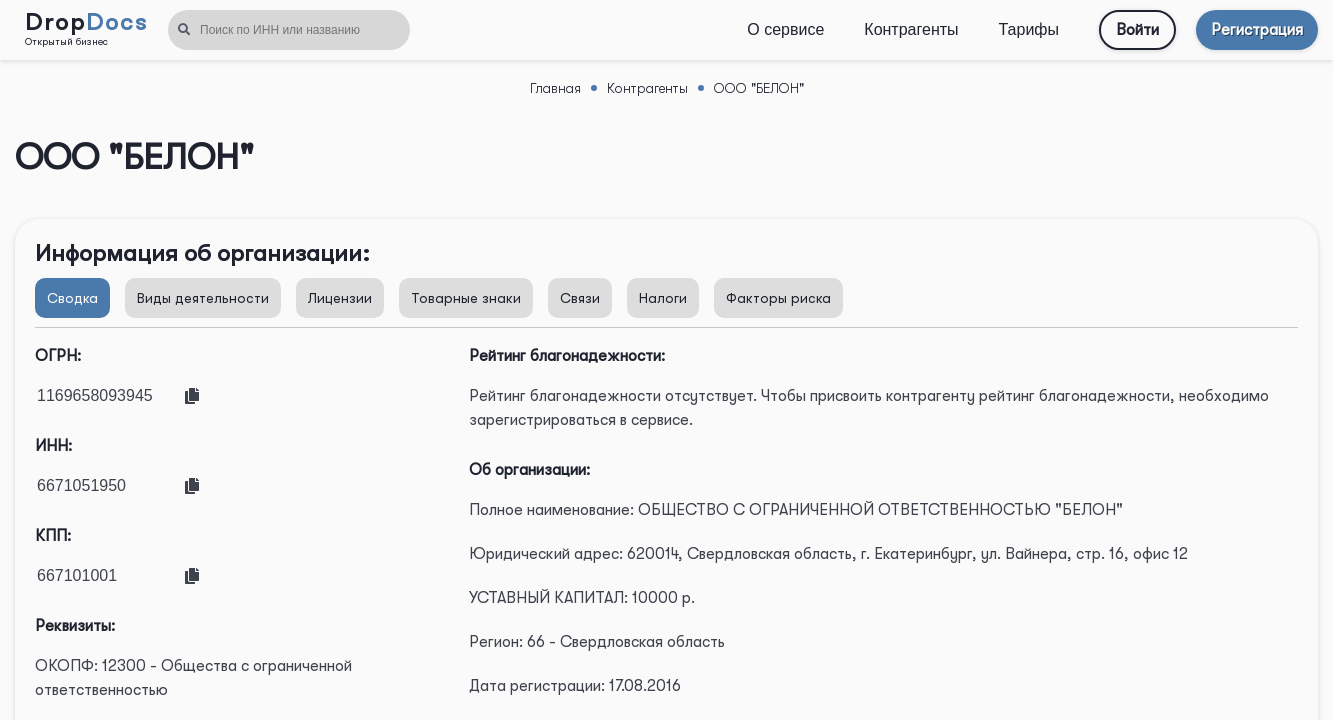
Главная (555, 88)
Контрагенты (911, 29)
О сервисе (785, 29)
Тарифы (1029, 29)
